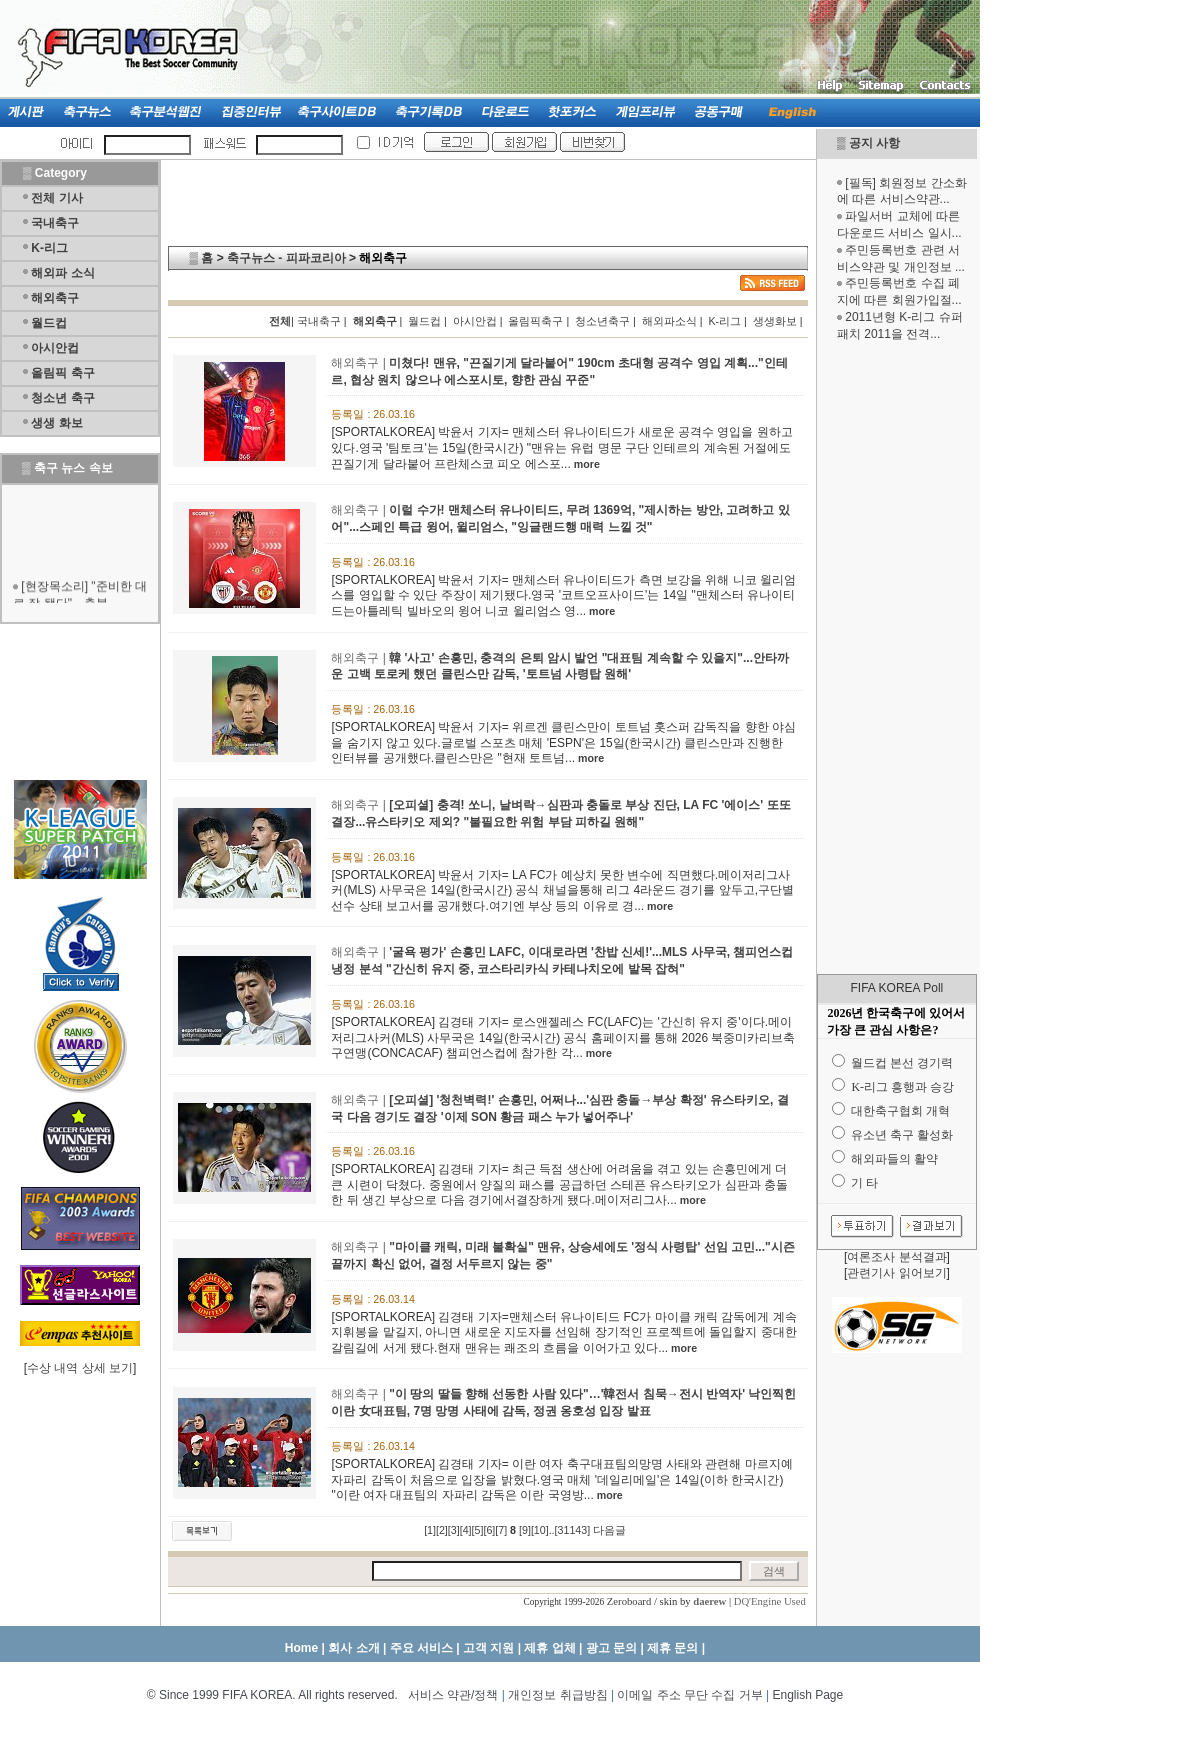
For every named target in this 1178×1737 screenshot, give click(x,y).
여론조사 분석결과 (896, 1257)
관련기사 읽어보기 (896, 1273)
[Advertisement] (897, 658)
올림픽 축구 (62, 373)
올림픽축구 (535, 321)
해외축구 (55, 298)
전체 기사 (56, 198)
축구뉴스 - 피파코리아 (286, 258)
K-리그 (49, 248)
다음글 (609, 1530)
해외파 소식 (62, 273)
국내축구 (55, 223)
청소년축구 (602, 321)
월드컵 (49, 323)
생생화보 (775, 321)
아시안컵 (55, 348)
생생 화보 (56, 423)
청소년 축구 (62, 398)
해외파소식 (669, 321)
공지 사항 (874, 143)
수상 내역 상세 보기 (80, 1368)
